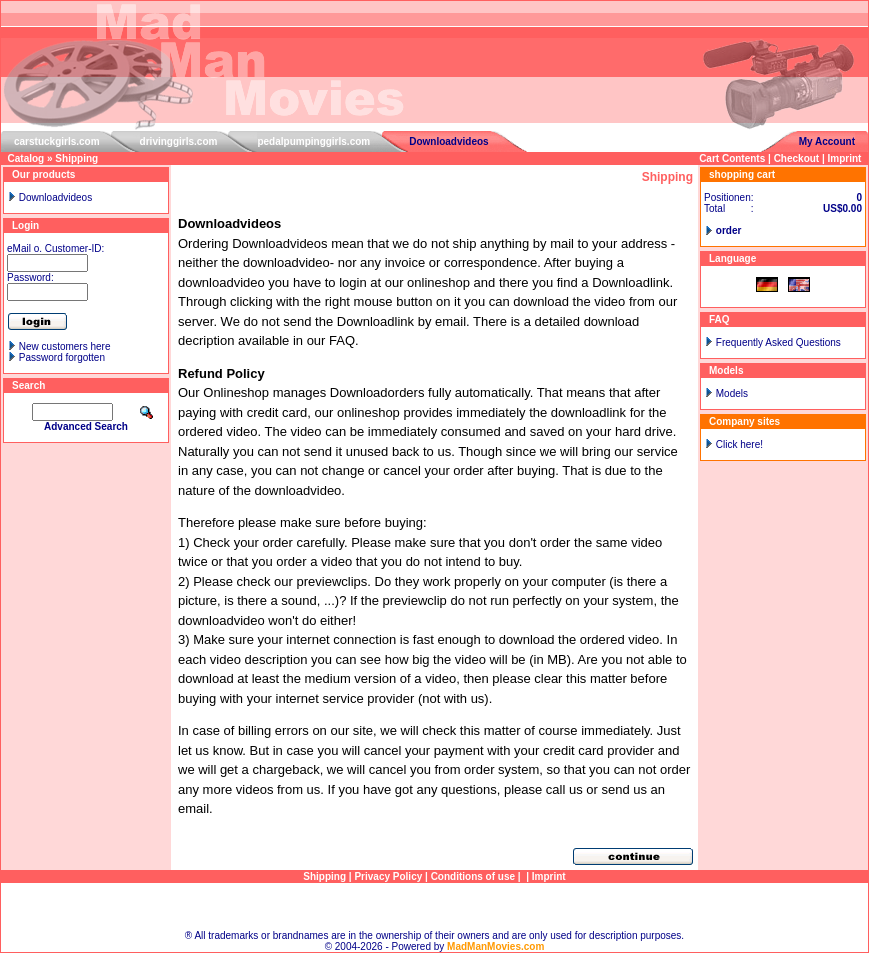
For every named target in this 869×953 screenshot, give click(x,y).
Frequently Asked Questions (778, 342)
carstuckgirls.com (57, 141)
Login (25, 225)
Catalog (26, 158)
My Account (827, 141)
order (729, 230)
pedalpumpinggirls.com (313, 141)
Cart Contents (732, 158)
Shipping (76, 158)
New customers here (65, 346)
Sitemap (434, 906)
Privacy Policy (388, 876)
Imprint (845, 158)
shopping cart (742, 174)
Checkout (797, 158)
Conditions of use (473, 876)
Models (732, 393)
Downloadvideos (448, 141)
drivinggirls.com (179, 141)
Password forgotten (62, 357)
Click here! (739, 444)
